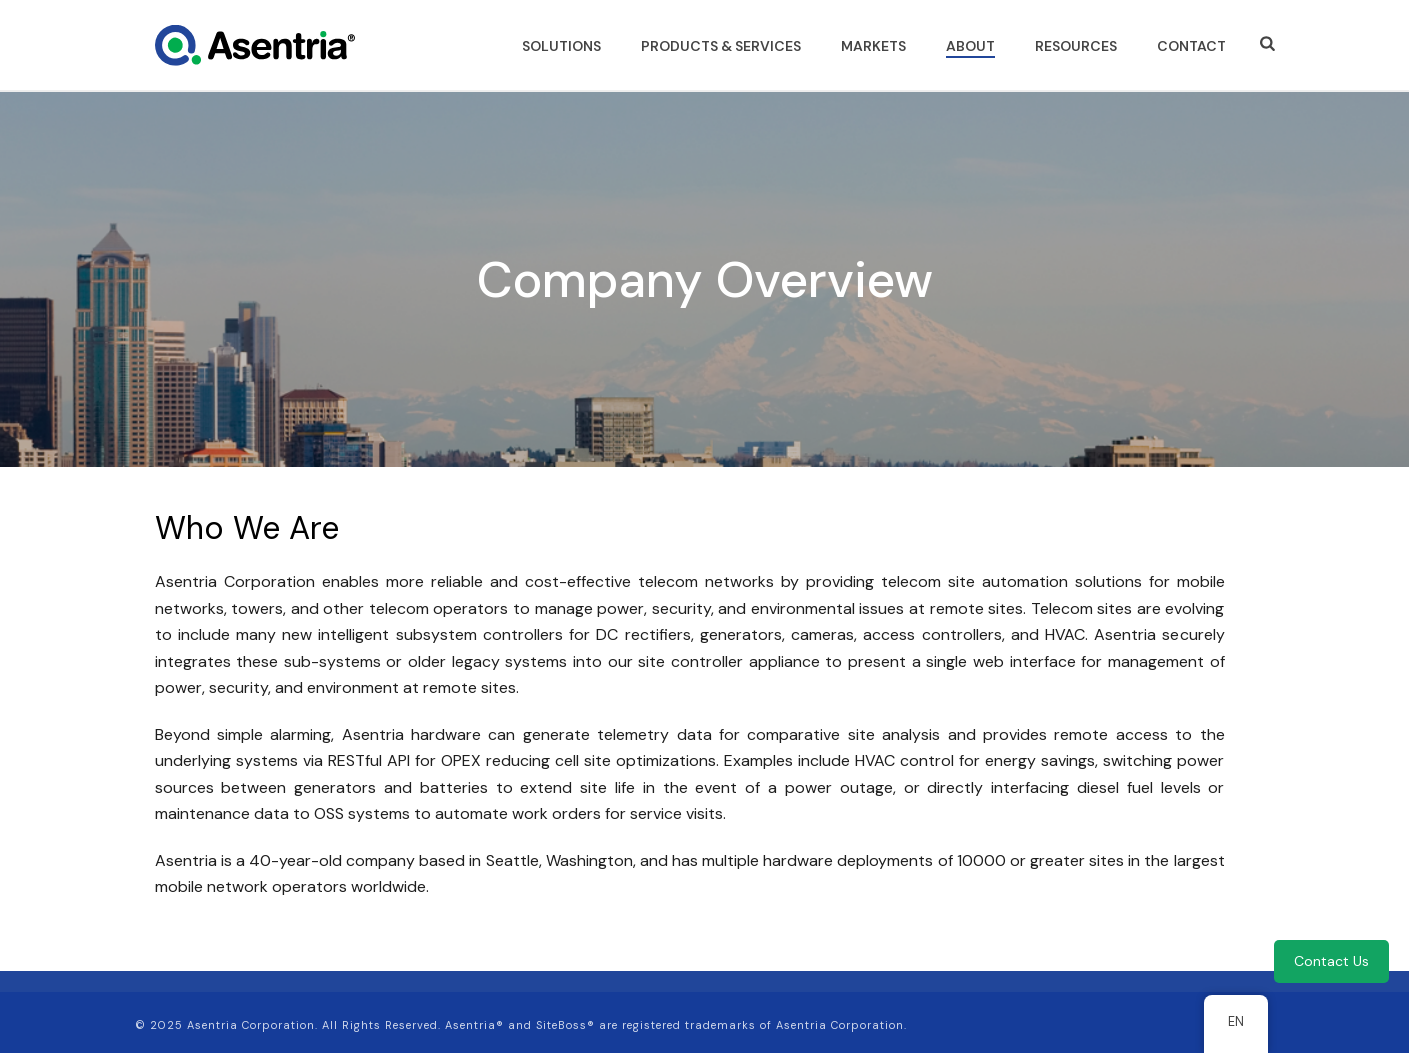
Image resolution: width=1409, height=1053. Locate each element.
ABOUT (970, 46)
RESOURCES (1076, 46)
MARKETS (873, 46)
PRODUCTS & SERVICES (721, 46)
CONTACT (1191, 46)
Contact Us (1331, 961)
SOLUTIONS (561, 46)
